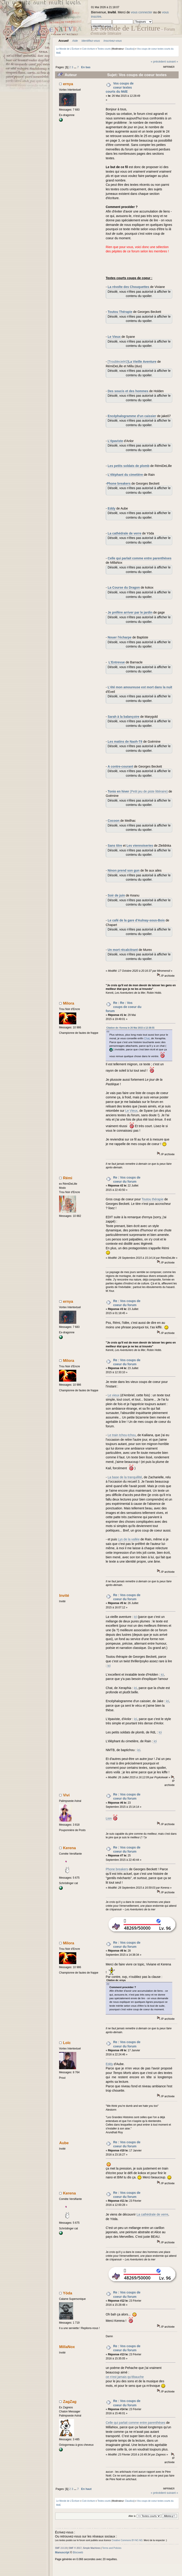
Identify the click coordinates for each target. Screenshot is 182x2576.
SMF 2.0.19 (61, 2548)
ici (135, 1617)
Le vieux (114, 1395)
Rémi (67, 1178)
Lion (109, 1818)
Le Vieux (131, 1110)
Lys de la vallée (129, 1539)
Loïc (67, 2043)
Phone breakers (117, 1869)
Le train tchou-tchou (122, 1435)
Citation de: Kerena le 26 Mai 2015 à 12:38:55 (130, 1028)
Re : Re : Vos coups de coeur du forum (123, 1007)
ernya (68, 84)
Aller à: (132, 2516)
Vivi (66, 1795)
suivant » (172, 61)
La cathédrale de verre (152, 2214)
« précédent (158, 61)
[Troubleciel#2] (132, 361)
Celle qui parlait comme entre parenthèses (135, 2422)
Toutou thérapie (153, 1199)
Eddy (109, 2064)
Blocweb (78, 2552)
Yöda (67, 2293)
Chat (147, 1038)
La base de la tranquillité (125, 1477)
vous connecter (141, 12)
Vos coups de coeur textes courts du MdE (120, 87)
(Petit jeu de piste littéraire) (138, 791)
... (75, 67)
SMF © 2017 (75, 2548)
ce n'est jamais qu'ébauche (125, 2377)
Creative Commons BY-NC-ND (127, 2540)
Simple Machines (91, 2548)
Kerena (69, 1848)
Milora (68, 1003)
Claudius (129, 49)
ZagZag (70, 2402)
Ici (160, 1732)
